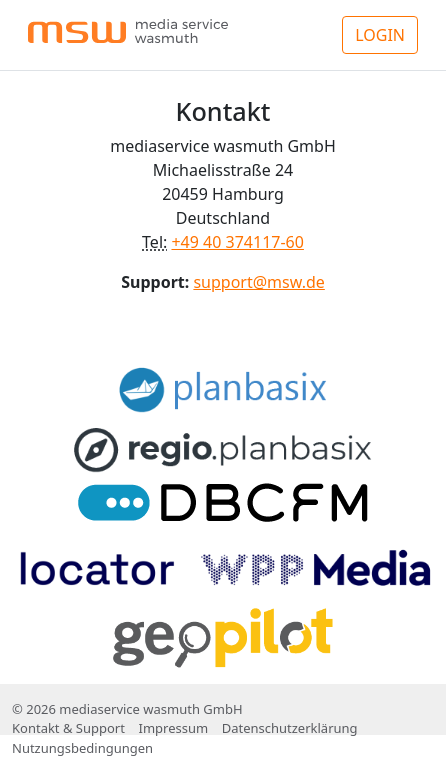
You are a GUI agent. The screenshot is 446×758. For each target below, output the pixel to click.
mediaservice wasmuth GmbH (150, 709)
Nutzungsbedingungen (82, 748)
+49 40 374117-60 (237, 242)
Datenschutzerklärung (290, 728)
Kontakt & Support (68, 728)
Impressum (173, 728)
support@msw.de (258, 282)
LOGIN (380, 35)
